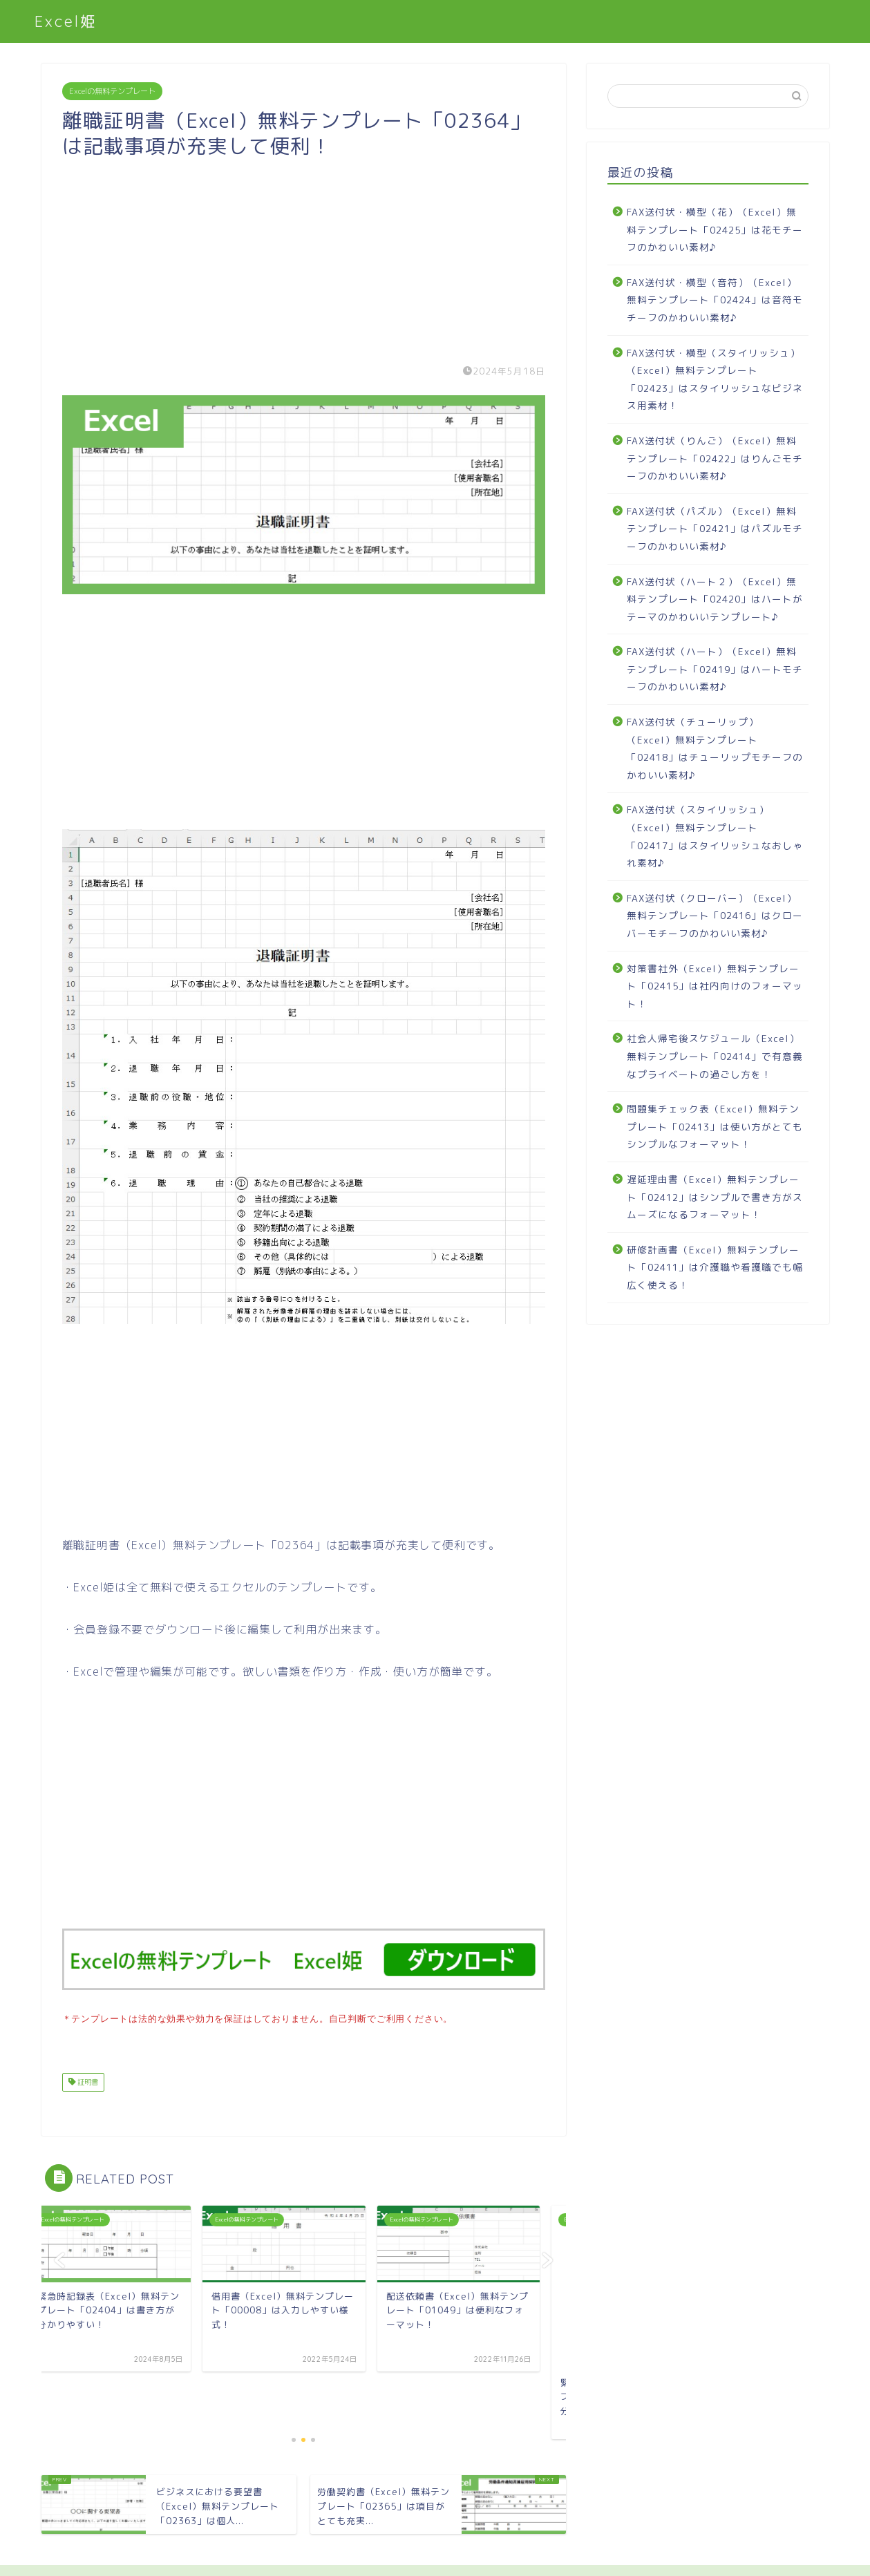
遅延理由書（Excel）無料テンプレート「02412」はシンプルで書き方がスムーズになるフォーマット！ (715, 1197)
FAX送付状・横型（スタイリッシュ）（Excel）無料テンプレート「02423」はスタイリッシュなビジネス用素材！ (715, 379)
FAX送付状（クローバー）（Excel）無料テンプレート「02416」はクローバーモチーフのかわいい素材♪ (715, 915)
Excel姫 (66, 21)
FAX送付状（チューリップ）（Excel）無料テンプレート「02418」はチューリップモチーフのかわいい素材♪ (715, 748)
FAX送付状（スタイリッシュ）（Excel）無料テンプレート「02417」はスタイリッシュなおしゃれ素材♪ (715, 836)
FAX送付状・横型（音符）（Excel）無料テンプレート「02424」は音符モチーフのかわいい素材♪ (715, 300)
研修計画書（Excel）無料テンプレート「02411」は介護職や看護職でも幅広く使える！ (715, 1267)
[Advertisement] (304, 255)
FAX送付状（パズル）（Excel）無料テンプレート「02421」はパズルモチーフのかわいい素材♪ (715, 528)
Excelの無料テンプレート (112, 91)
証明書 (86, 2080)
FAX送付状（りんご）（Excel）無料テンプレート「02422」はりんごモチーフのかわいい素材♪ (715, 458)
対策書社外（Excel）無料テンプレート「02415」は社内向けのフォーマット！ (715, 986)
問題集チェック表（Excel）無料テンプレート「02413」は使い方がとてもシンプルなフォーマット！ (715, 1126)
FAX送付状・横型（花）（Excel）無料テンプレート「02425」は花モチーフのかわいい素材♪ (715, 229)
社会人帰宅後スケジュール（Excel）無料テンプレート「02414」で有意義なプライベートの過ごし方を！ (715, 1056)
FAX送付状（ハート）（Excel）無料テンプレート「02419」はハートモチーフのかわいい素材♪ (715, 669)
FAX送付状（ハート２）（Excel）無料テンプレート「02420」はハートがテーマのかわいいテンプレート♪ (715, 599)
